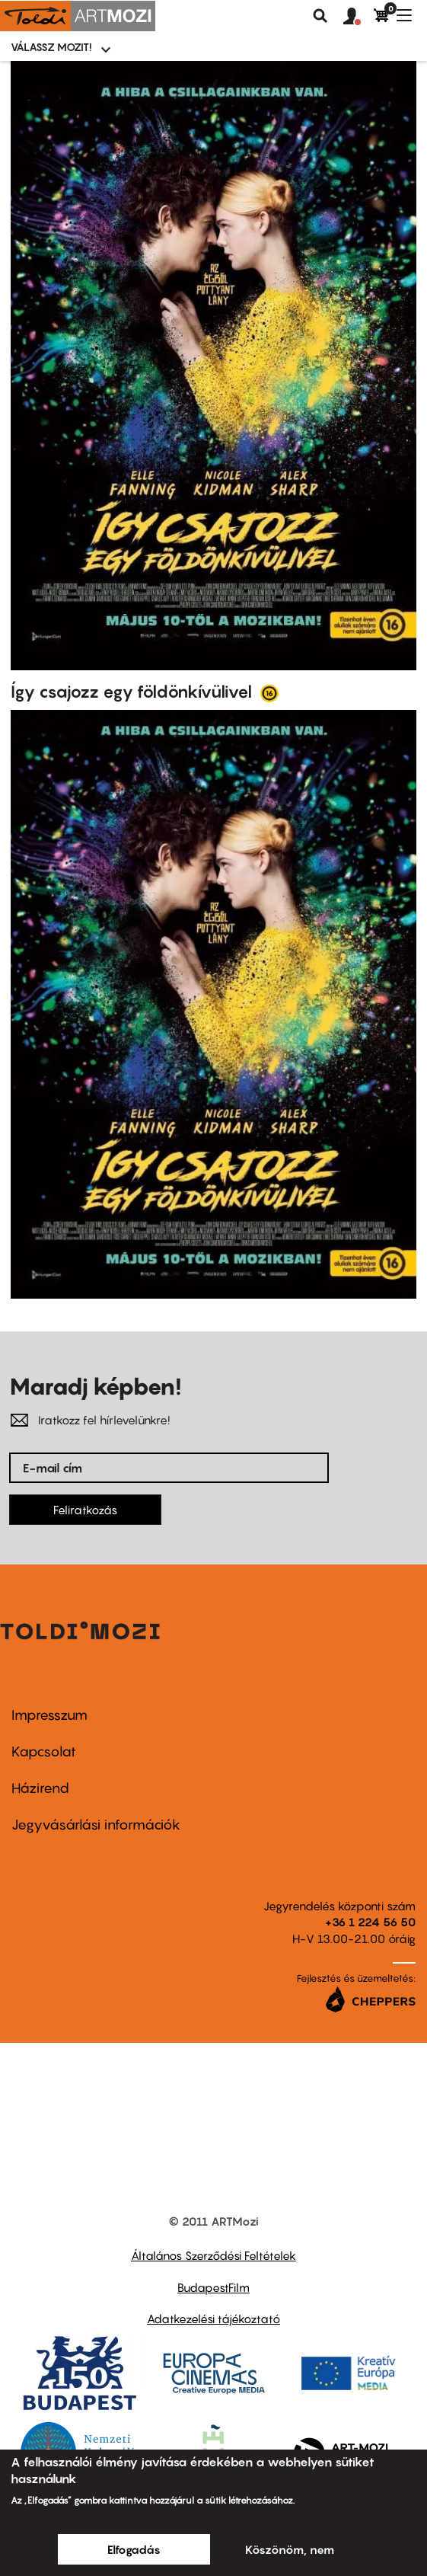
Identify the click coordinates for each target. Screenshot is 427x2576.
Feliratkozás (85, 1510)
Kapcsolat (43, 1751)
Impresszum (49, 1715)
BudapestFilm (213, 2287)
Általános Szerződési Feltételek (213, 2255)
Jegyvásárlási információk (95, 1825)
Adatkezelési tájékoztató (213, 2318)
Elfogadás (134, 2549)
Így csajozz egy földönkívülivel (133, 692)
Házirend (40, 1788)
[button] (358, 17)
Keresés (320, 16)
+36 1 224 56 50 (370, 1922)
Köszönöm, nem (289, 2549)
